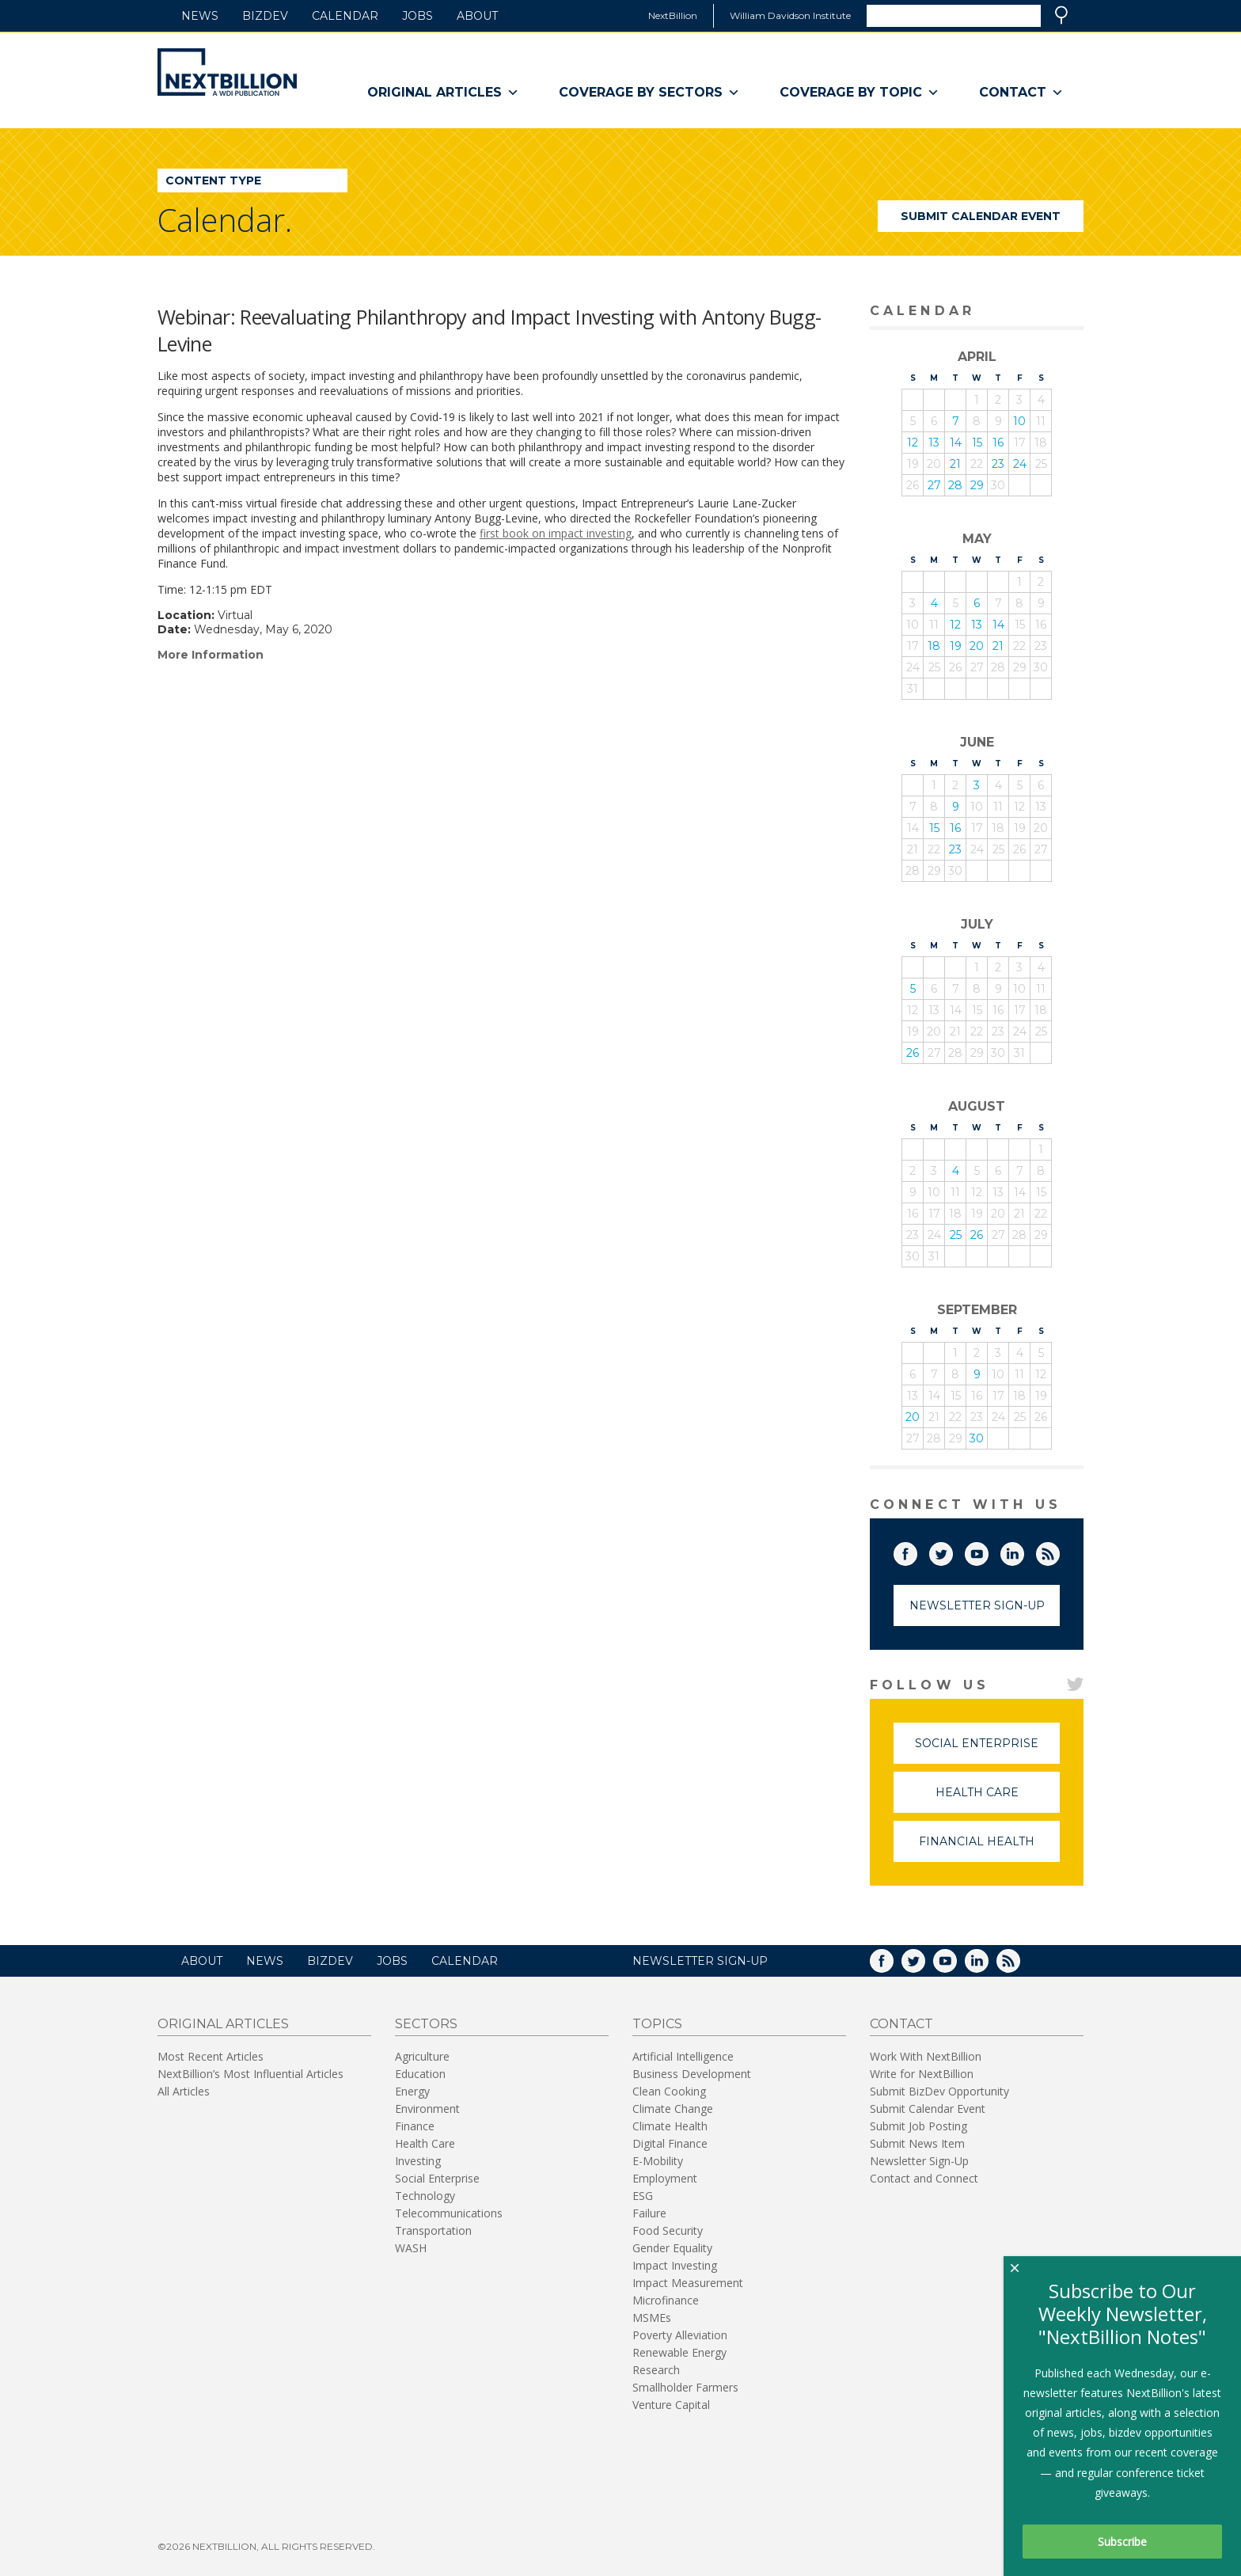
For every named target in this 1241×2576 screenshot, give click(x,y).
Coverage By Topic (859, 92)
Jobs (417, 16)
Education (420, 2073)
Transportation (433, 2230)
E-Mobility (657, 2160)
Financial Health (989, 1848)
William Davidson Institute (790, 15)
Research (656, 2369)
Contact (1021, 92)
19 (956, 646)
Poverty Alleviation (679, 2334)
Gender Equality (672, 2247)
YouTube (988, 1551)
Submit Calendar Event (981, 216)
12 (912, 442)
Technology (425, 2195)
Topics (657, 2023)
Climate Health (670, 2125)
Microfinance (665, 2300)
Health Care (998, 1799)
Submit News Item (917, 2143)
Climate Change (672, 2108)
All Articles (183, 2091)
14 (956, 442)
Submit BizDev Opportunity (939, 2091)
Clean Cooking (669, 2091)
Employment (664, 2178)
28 (955, 485)
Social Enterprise (987, 1750)
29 (977, 485)
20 (977, 646)
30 (977, 1438)
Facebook (916, 1551)
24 (1020, 464)
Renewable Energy (679, 2352)
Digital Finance (670, 2143)
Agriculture (422, 2056)
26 (912, 1053)
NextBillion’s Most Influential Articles (250, 2073)
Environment (427, 2108)
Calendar (345, 16)
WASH (411, 2247)
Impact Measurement (687, 2282)
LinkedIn (1023, 1551)
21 (955, 464)
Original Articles (443, 92)
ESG (642, 2195)
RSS (1059, 1551)
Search (1061, 15)
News (199, 16)
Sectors (426, 2023)
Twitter (952, 1551)
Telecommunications (449, 2213)
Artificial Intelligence (683, 2056)
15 (977, 442)
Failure (649, 2213)
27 (934, 485)
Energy (412, 2091)
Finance (415, 2125)
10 (1019, 421)
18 (934, 646)
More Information (210, 655)
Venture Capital (671, 2404)
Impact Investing (674, 2265)
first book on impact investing (556, 533)
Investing (418, 2160)
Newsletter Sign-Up (977, 1605)
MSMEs (651, 2317)
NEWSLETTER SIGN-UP (700, 1961)
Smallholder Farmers (685, 2387)
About (477, 16)
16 (998, 442)
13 (933, 442)
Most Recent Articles (210, 2056)
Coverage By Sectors (649, 92)
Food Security (667, 2230)
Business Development (691, 2073)
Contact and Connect (924, 2178)
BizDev (265, 16)
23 (998, 464)
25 (956, 1235)
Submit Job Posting (918, 2125)
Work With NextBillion (925, 2056)
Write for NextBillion (921, 2073)
